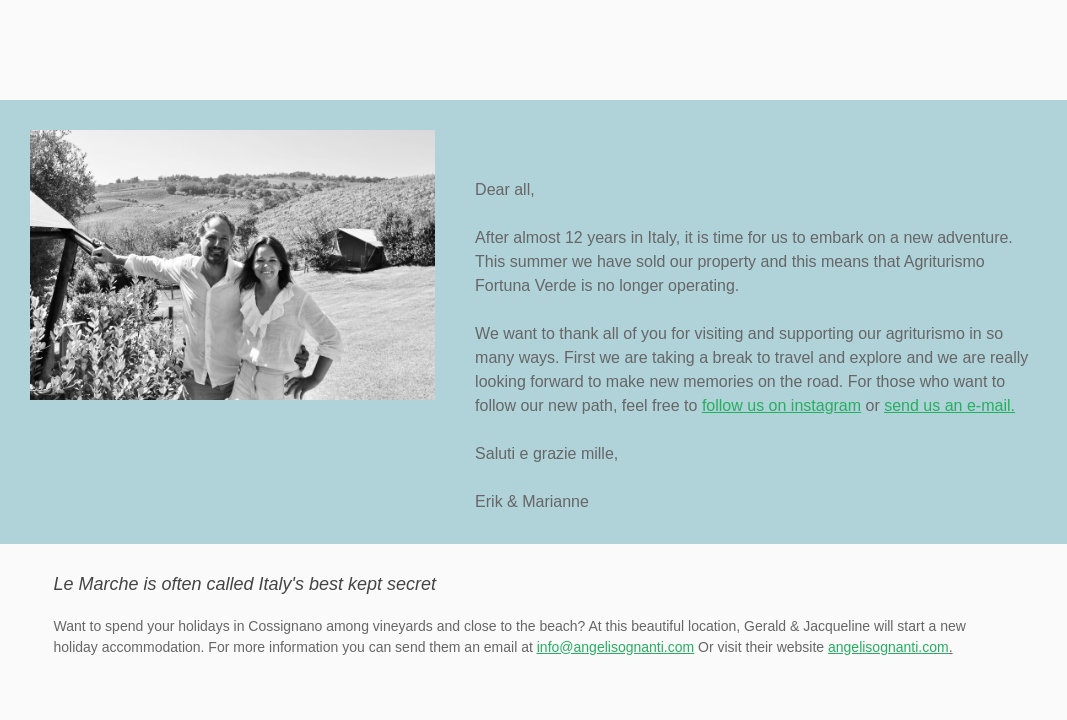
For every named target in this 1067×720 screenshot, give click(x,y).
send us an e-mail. (949, 405)
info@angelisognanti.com (615, 647)
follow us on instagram (781, 405)
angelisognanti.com (888, 647)
